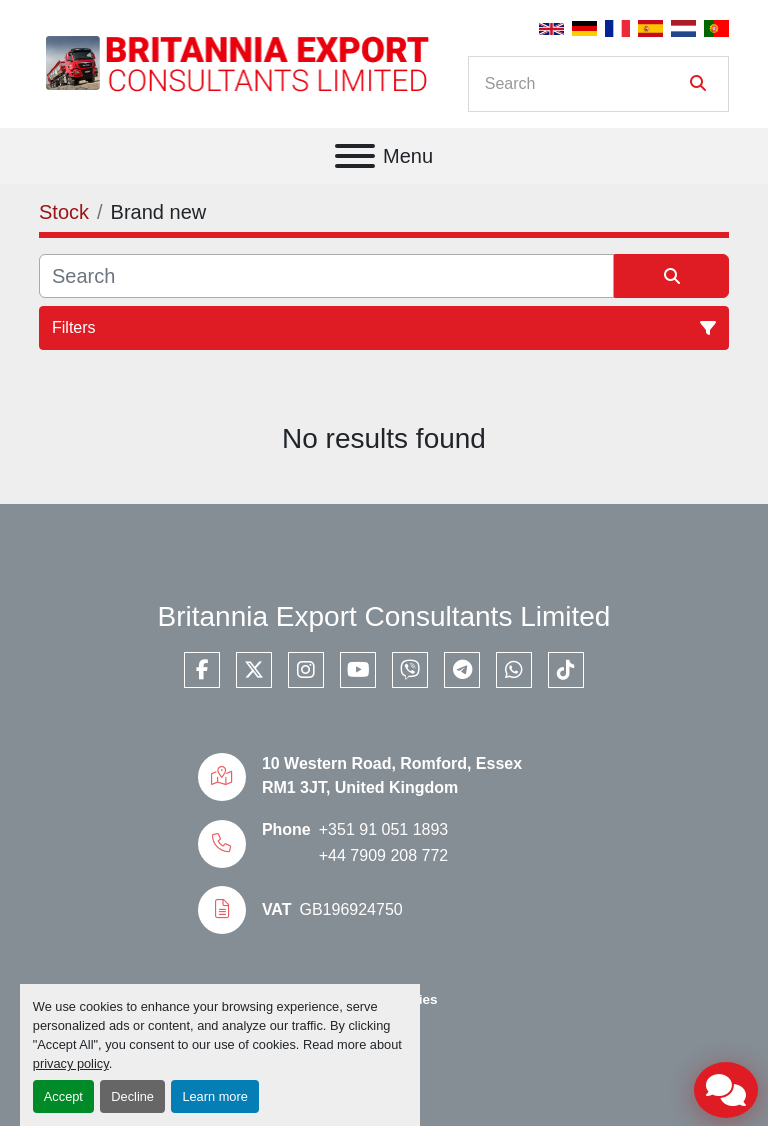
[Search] (584, 84)
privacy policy (71, 1063)
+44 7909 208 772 (383, 855)
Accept (63, 1096)
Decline (132, 1096)
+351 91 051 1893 (383, 829)
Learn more (214, 1096)
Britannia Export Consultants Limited (384, 616)
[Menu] (355, 156)
